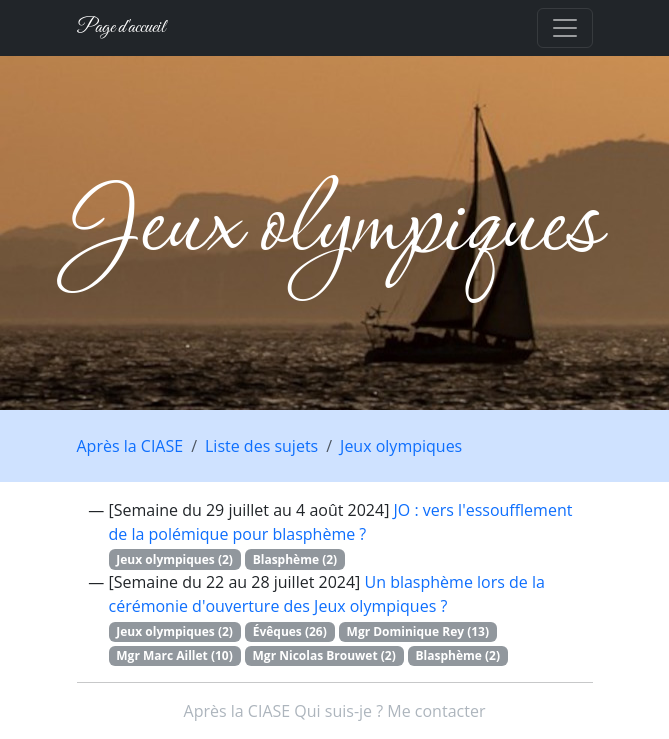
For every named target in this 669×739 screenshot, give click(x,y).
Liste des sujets (261, 446)
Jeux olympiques (401, 446)
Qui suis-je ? (338, 711)
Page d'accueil (121, 27)
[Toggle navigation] (565, 28)
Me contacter (436, 711)
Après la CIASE (130, 446)
